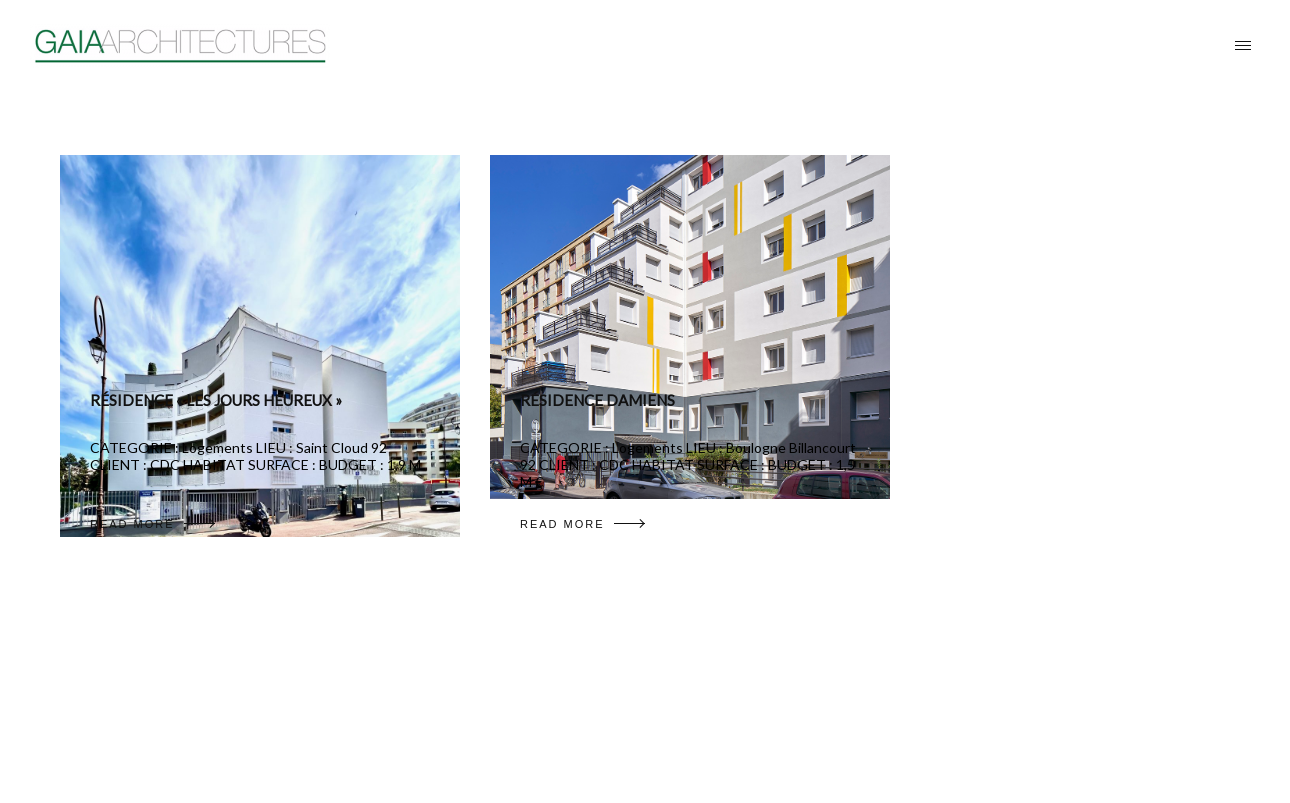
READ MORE (152, 524)
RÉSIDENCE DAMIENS (597, 400)
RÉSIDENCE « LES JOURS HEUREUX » (216, 400)
